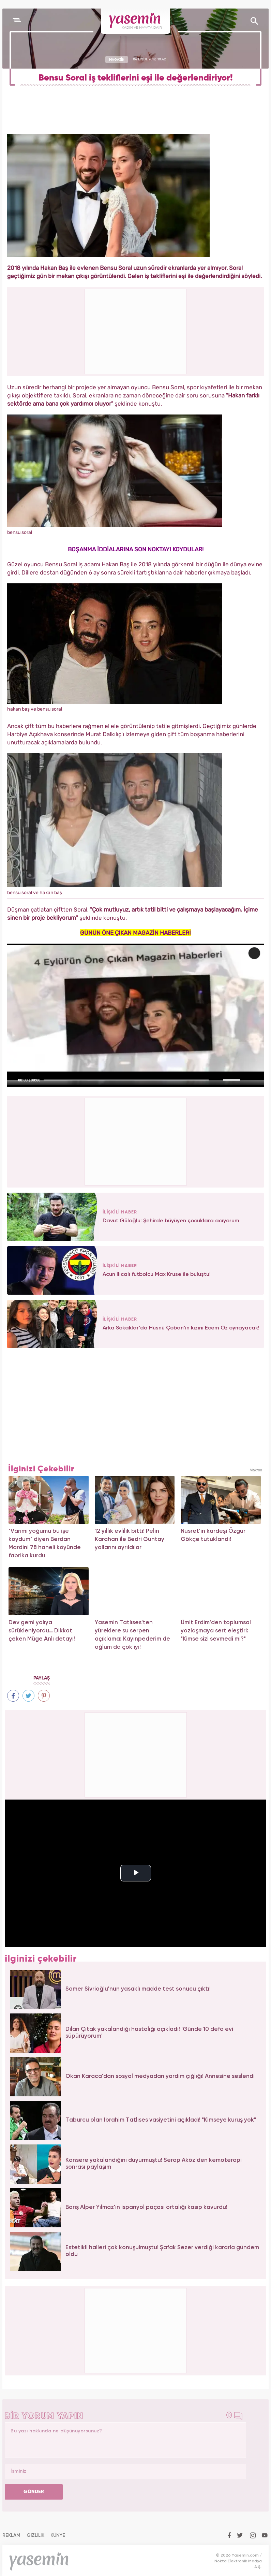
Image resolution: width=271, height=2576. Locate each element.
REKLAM (11, 2535)
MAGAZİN (116, 59)
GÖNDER (34, 2491)
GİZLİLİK (35, 2535)
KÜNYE (57, 2535)
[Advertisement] (136, 1140)
